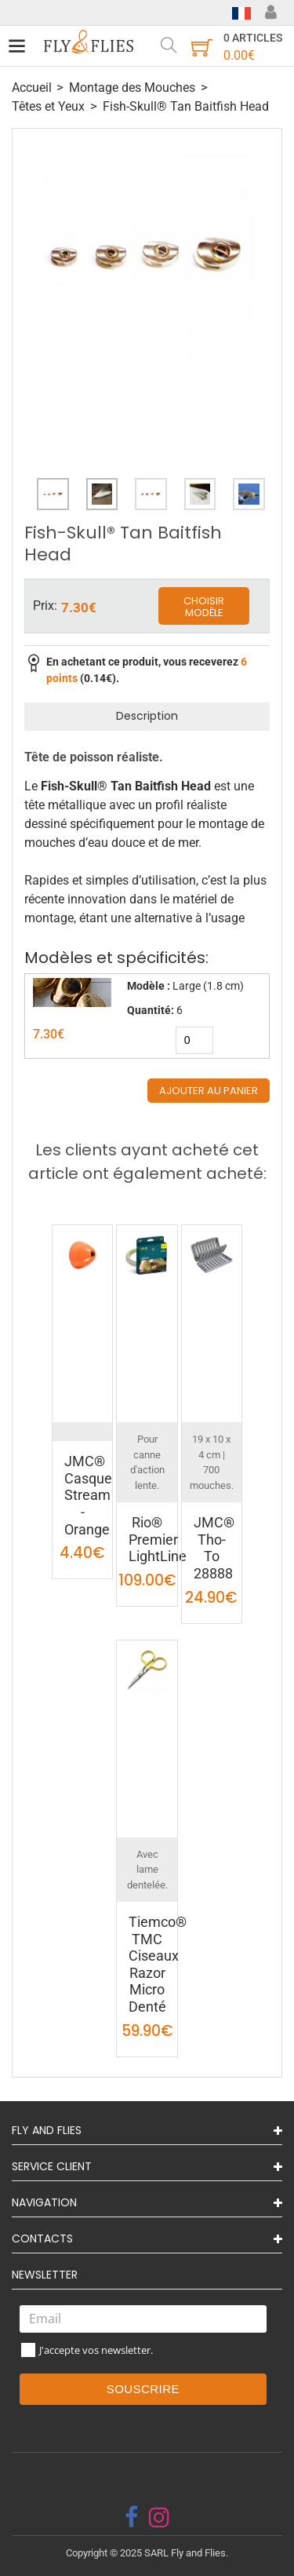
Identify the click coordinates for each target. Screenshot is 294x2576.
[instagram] (159, 2517)
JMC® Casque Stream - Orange (88, 1495)
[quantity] (194, 1040)
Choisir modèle (203, 607)
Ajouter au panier (208, 1090)
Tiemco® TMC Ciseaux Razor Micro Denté (158, 1964)
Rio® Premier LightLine (158, 1539)
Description (147, 716)
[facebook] (131, 2517)
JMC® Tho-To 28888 (214, 1548)
